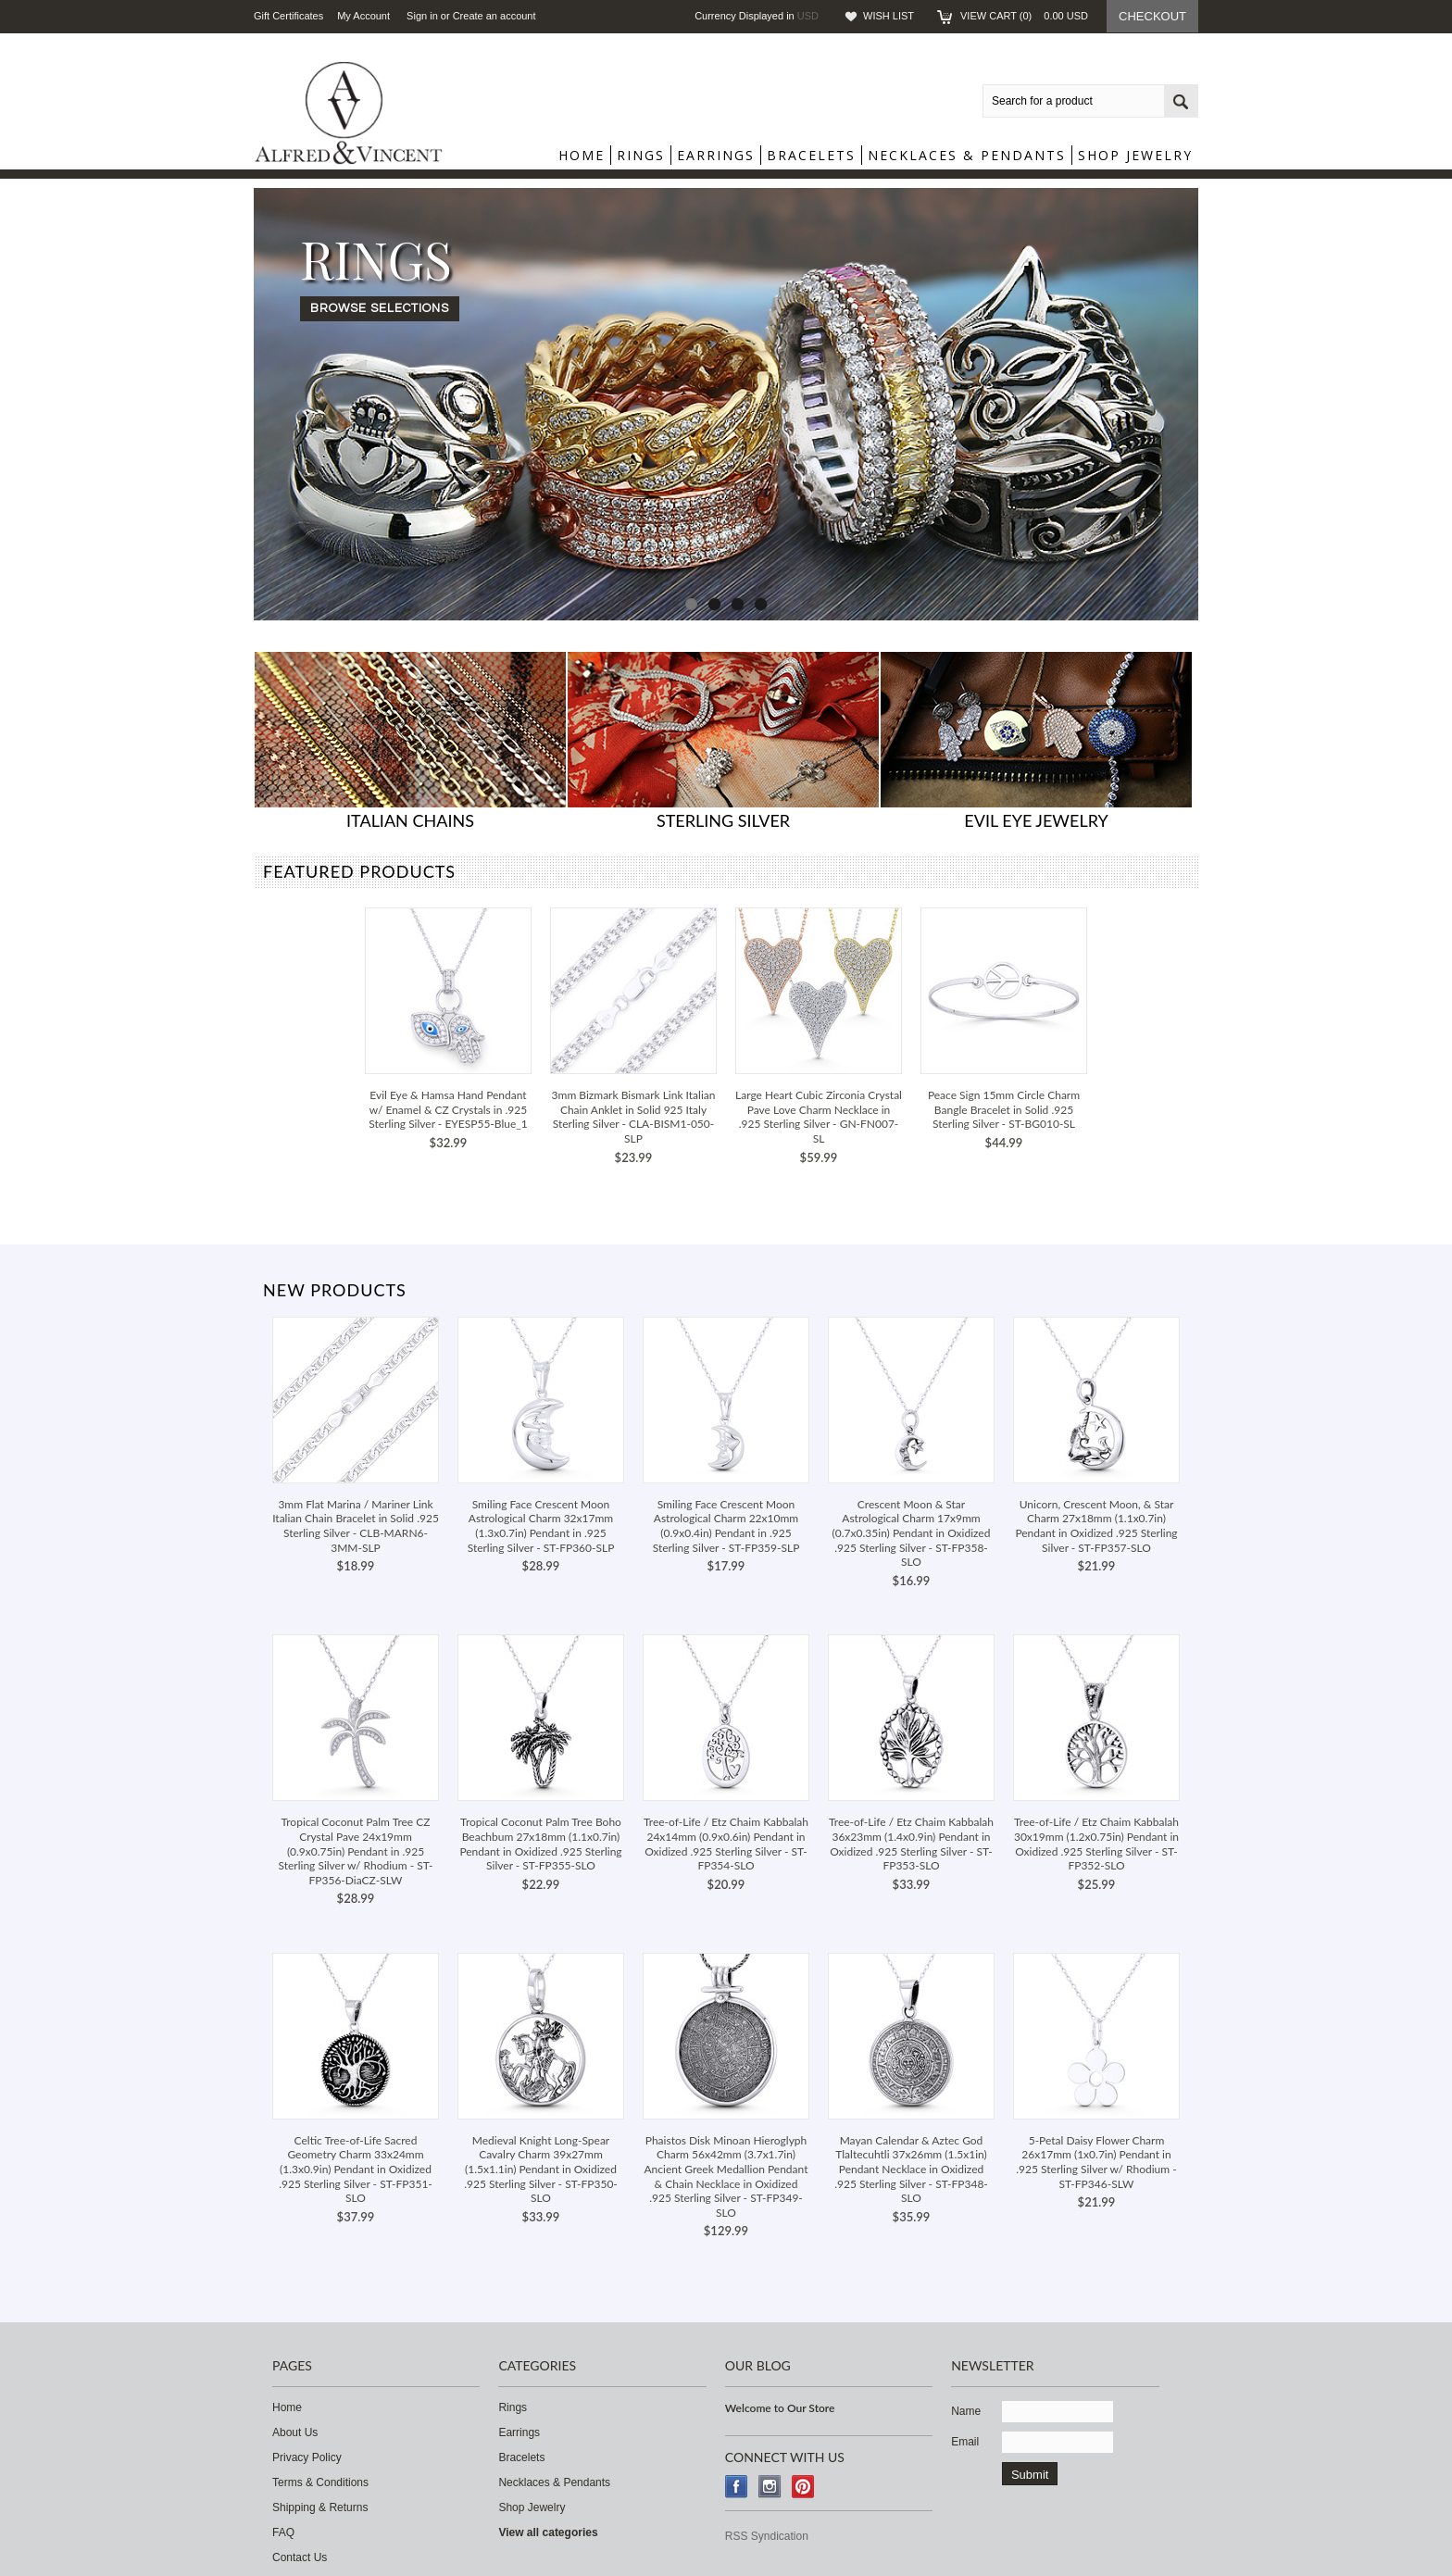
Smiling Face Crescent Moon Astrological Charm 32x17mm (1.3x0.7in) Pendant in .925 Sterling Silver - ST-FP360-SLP (541, 1526)
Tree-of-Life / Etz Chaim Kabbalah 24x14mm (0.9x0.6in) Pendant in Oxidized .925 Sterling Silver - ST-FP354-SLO (726, 1843)
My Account (363, 15)
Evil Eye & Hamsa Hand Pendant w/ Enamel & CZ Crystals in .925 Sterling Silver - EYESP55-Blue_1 (448, 1109)
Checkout (1152, 16)
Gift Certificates (288, 15)
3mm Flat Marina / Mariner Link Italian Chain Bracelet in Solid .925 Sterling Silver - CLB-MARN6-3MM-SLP (355, 1526)
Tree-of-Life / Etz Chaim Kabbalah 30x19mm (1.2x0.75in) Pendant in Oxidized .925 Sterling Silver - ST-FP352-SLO (1096, 1843)
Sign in (422, 15)
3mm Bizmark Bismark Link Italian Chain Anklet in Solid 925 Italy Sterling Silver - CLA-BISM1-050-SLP (634, 1116)
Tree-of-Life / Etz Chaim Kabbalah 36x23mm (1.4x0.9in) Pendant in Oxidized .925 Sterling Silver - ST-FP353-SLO (911, 1843)
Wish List (888, 15)
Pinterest (803, 2486)
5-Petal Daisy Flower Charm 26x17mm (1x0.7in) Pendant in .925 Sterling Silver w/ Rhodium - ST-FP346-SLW (1096, 2162)
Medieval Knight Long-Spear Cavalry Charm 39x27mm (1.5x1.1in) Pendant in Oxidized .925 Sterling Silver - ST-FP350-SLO (541, 2169)
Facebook (736, 2486)
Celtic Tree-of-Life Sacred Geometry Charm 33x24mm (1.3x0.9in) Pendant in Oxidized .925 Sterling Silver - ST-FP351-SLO (355, 2169)
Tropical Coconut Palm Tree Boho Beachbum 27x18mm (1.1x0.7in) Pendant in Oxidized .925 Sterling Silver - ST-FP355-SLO (540, 1843)
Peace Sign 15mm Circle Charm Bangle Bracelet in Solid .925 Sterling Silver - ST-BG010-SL (1004, 1109)
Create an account (494, 15)
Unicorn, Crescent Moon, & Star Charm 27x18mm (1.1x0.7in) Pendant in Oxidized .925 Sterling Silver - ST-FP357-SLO (1096, 1526)
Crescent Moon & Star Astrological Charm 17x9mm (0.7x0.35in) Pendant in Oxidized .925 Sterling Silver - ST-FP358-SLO (911, 1533)
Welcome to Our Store (780, 2408)
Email (965, 2441)
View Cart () (1024, 15)
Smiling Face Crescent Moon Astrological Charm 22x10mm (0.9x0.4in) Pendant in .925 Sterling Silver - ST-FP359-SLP (726, 1526)
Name (966, 2411)
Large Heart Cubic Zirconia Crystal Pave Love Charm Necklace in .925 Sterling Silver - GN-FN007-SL (818, 1116)
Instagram (770, 2486)
